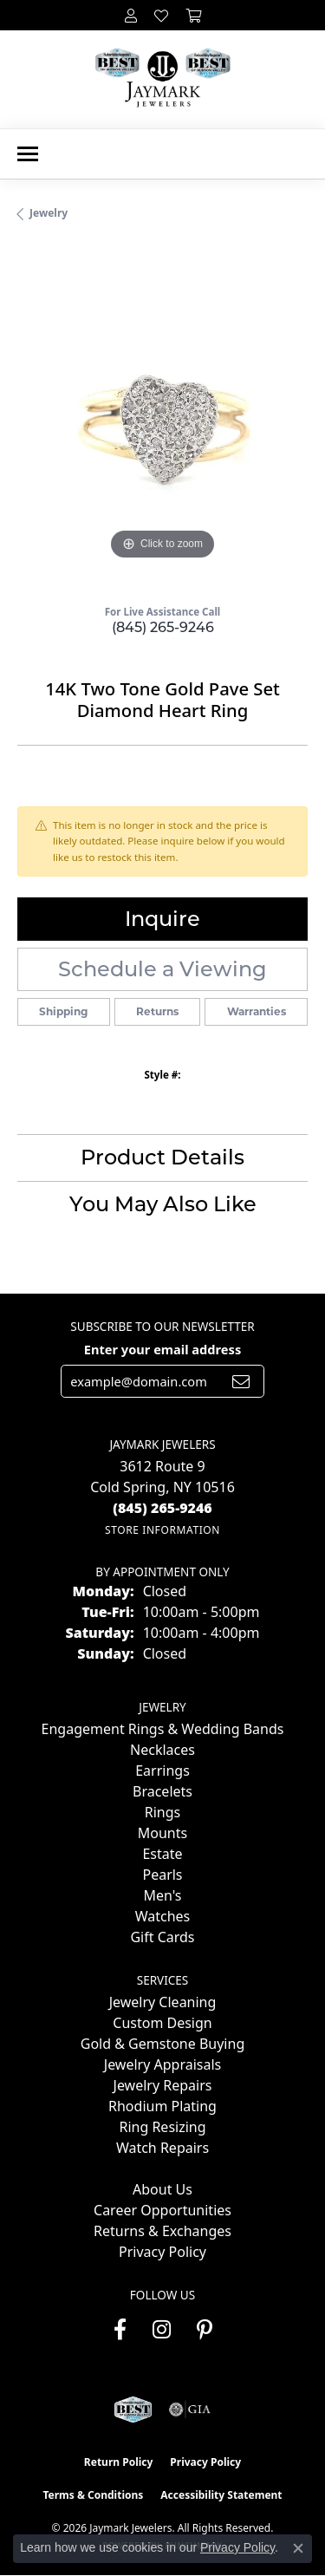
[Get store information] (162, 1530)
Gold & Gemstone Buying (162, 2043)
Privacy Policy (162, 2251)
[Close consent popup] (298, 2548)
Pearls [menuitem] (162, 1874)
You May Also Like (163, 1203)
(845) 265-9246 (163, 627)
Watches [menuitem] (163, 1916)
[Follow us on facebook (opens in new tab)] (120, 2329)
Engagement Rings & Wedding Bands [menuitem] (163, 1728)
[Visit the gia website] (190, 2410)
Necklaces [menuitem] (162, 1749)
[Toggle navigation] (27, 154)
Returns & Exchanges (162, 2230)
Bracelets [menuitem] (162, 1791)
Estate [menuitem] (162, 1853)
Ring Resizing (162, 2126)
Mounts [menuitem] (162, 1832)
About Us (162, 2189)
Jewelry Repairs (163, 2085)
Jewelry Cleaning (163, 2002)
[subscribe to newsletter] (240, 1381)
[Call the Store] (162, 1507)
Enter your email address (162, 1349)
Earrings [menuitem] (162, 1770)
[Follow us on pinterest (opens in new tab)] (204, 2329)
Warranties (256, 1011)
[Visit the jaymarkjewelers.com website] (133, 2410)
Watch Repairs (162, 2147)
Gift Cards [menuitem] (162, 1937)
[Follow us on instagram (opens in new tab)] (161, 2329)
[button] (131, 15)
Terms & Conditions (92, 2495)
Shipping (63, 1011)
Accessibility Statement (221, 2495)
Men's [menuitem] (162, 1895)
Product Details (162, 1157)
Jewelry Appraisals (162, 2064)
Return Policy (118, 2462)
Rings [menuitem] (162, 1812)
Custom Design (162, 2022)
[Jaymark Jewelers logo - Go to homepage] (162, 79)
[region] (162, 419)
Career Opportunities (162, 2210)
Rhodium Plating (162, 2106)
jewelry (48, 212)
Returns (157, 1011)
